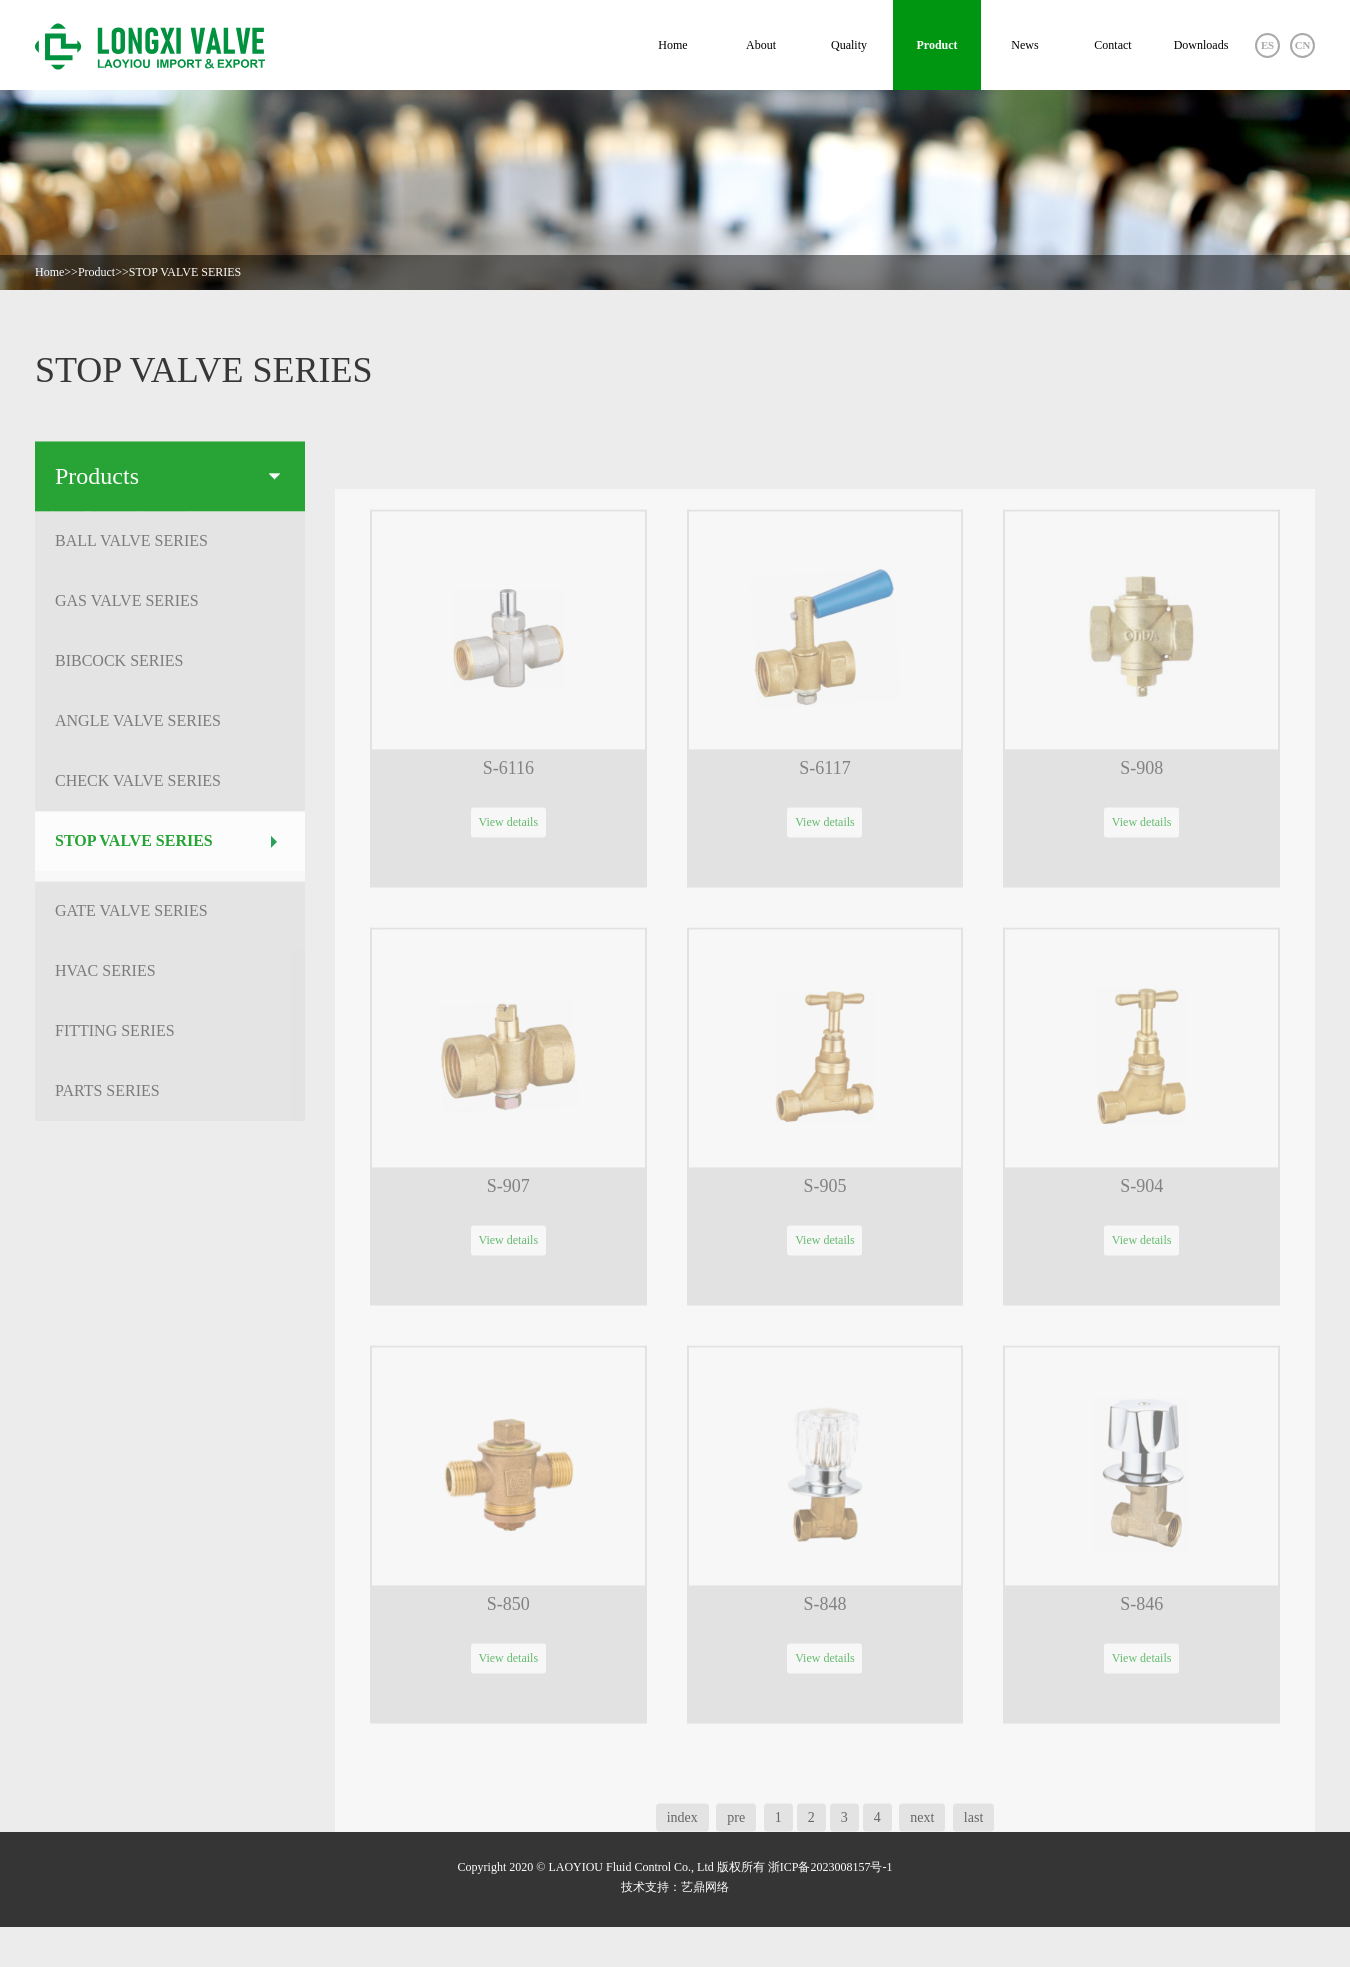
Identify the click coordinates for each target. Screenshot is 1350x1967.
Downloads (1201, 45)
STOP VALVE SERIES (185, 272)
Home (672, 45)
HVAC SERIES (166, 978)
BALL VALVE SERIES (166, 548)
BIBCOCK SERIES (166, 668)
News (1024, 45)
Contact (1112, 45)
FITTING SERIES (166, 1038)
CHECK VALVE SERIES (166, 788)
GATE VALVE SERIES (166, 918)
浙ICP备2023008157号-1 (830, 1867)
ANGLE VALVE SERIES (166, 728)
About (761, 45)
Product (936, 45)
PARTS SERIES (166, 1098)
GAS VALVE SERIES (166, 608)
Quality (849, 45)
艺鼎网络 (705, 1887)
